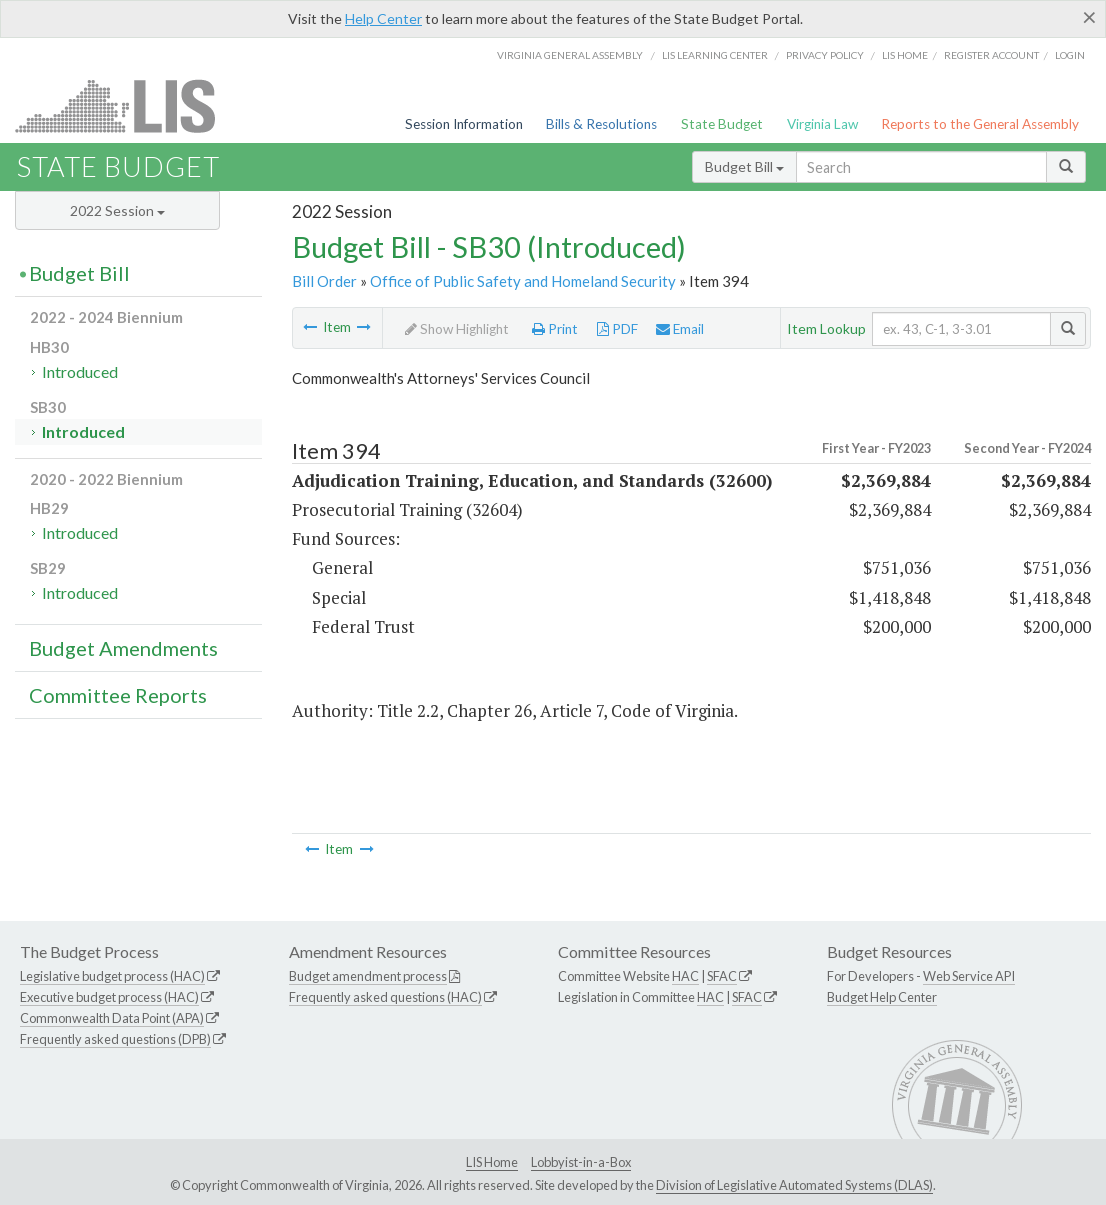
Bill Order (324, 281)
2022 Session (117, 210)
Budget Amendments (123, 648)
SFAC (722, 976)
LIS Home (492, 1162)
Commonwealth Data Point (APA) (112, 1018)
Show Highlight (457, 329)
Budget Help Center (882, 997)
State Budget (722, 124)
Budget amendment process (368, 976)
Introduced (80, 371)
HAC (685, 976)
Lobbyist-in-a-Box (581, 1162)
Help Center (383, 18)
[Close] (1089, 17)
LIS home (905, 55)
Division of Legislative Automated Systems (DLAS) (794, 1185)
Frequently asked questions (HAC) (385, 997)
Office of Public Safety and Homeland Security (523, 281)
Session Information (464, 124)
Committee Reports (118, 695)
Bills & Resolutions (601, 124)
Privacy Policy (825, 55)
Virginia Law (822, 124)
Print (555, 329)
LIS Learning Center (715, 55)
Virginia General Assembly (570, 55)
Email (680, 329)
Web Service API (969, 976)
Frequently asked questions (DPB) (115, 1039)
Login (1070, 55)
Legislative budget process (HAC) (112, 976)
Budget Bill (744, 166)
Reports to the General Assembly (980, 124)
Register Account (991, 55)
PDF (617, 329)
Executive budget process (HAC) (109, 997)
